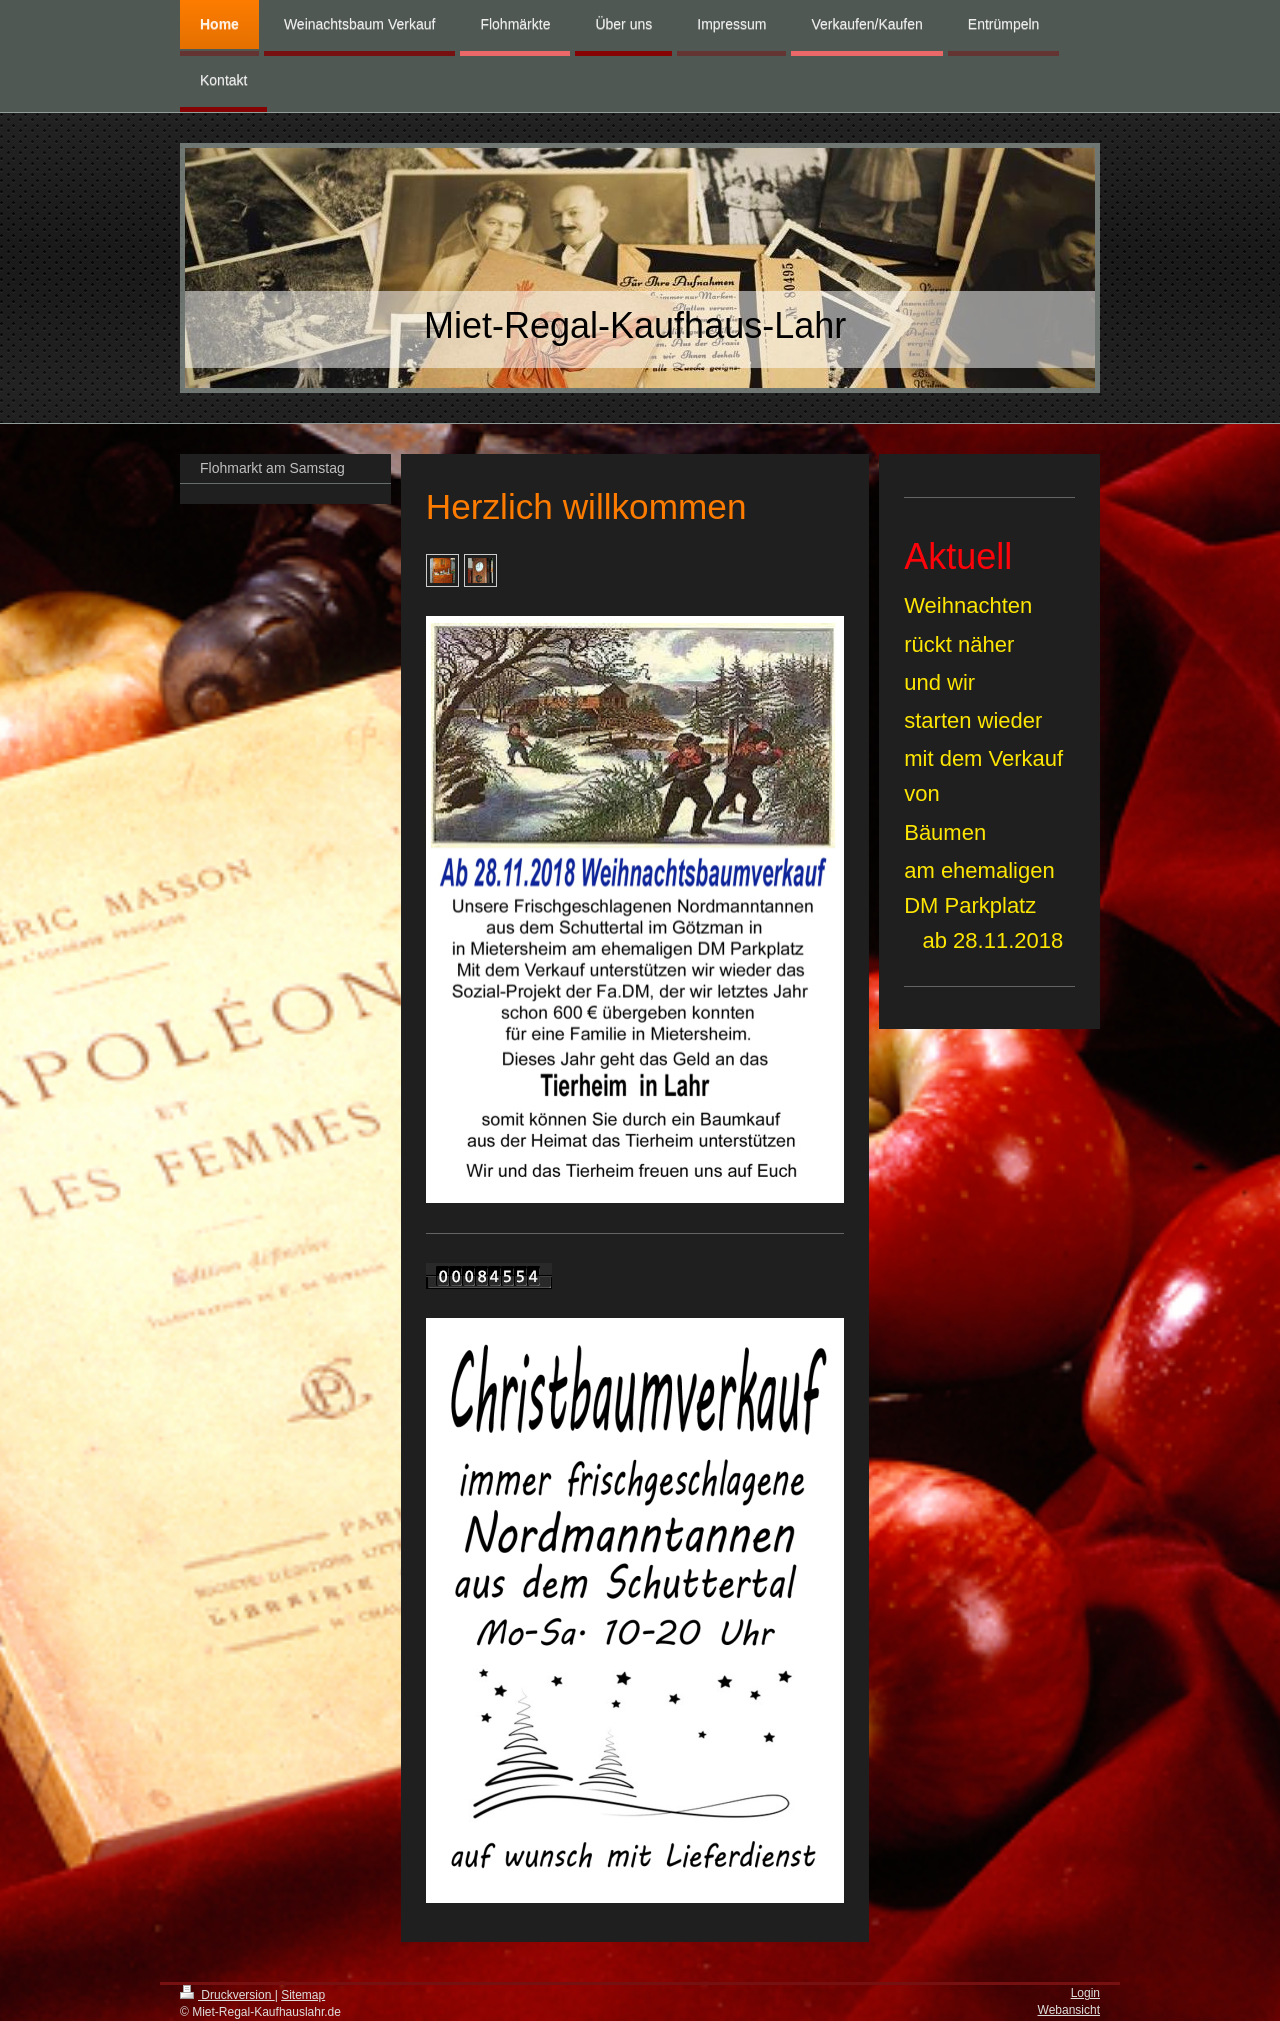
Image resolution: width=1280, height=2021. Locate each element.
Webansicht (1069, 2010)
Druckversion (227, 1995)
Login (1085, 1993)
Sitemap (303, 1995)
